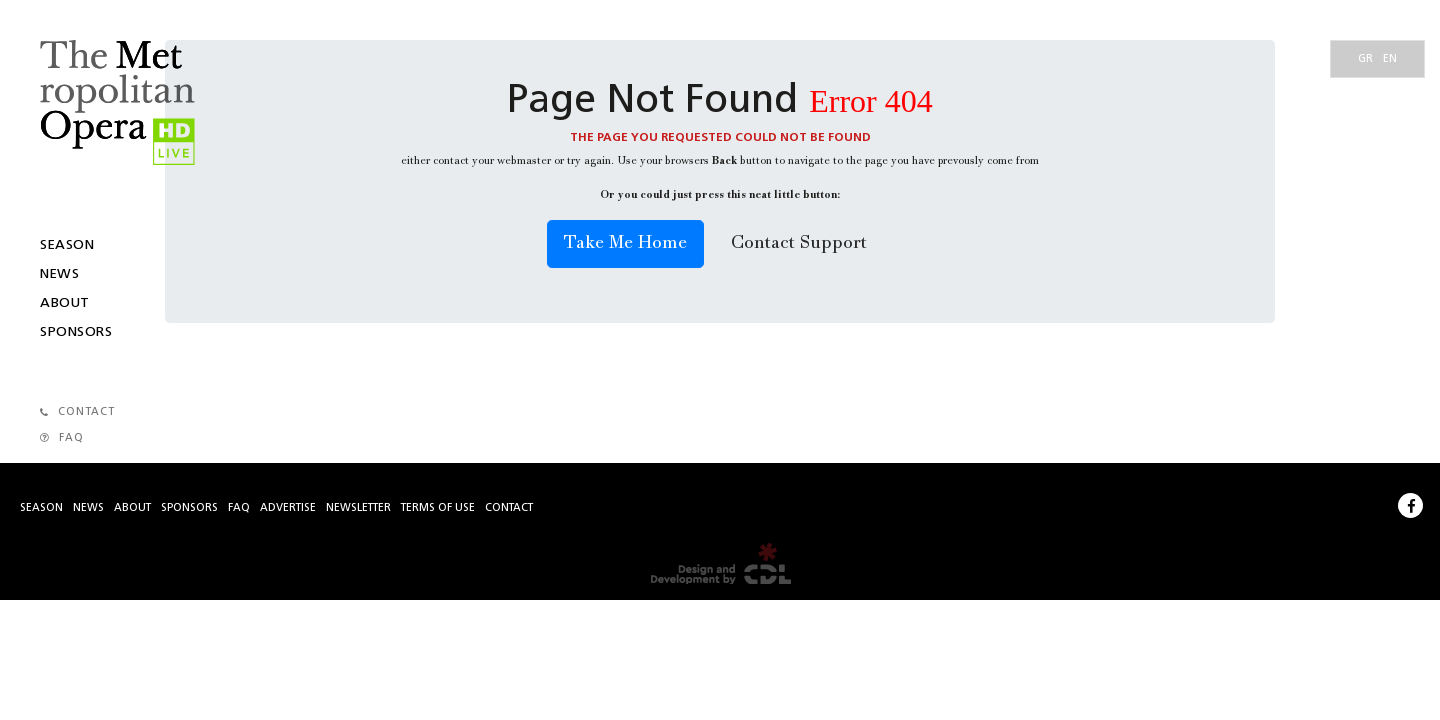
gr (1365, 59)
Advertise (288, 508)
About (65, 303)
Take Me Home (625, 244)
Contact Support (799, 244)
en (1390, 59)
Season (67, 245)
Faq (239, 508)
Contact (509, 508)
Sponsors (76, 332)
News (59, 274)
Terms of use (438, 508)
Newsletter (358, 508)
